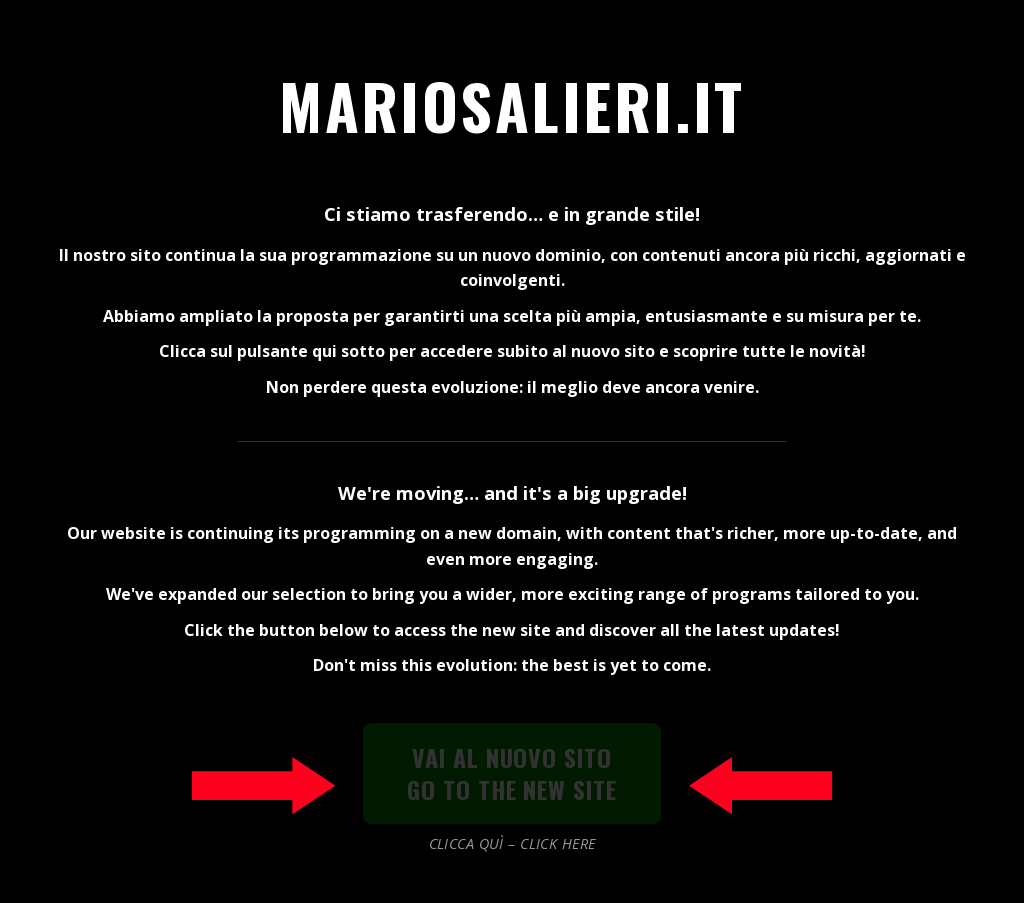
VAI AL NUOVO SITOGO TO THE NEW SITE (512, 773)
